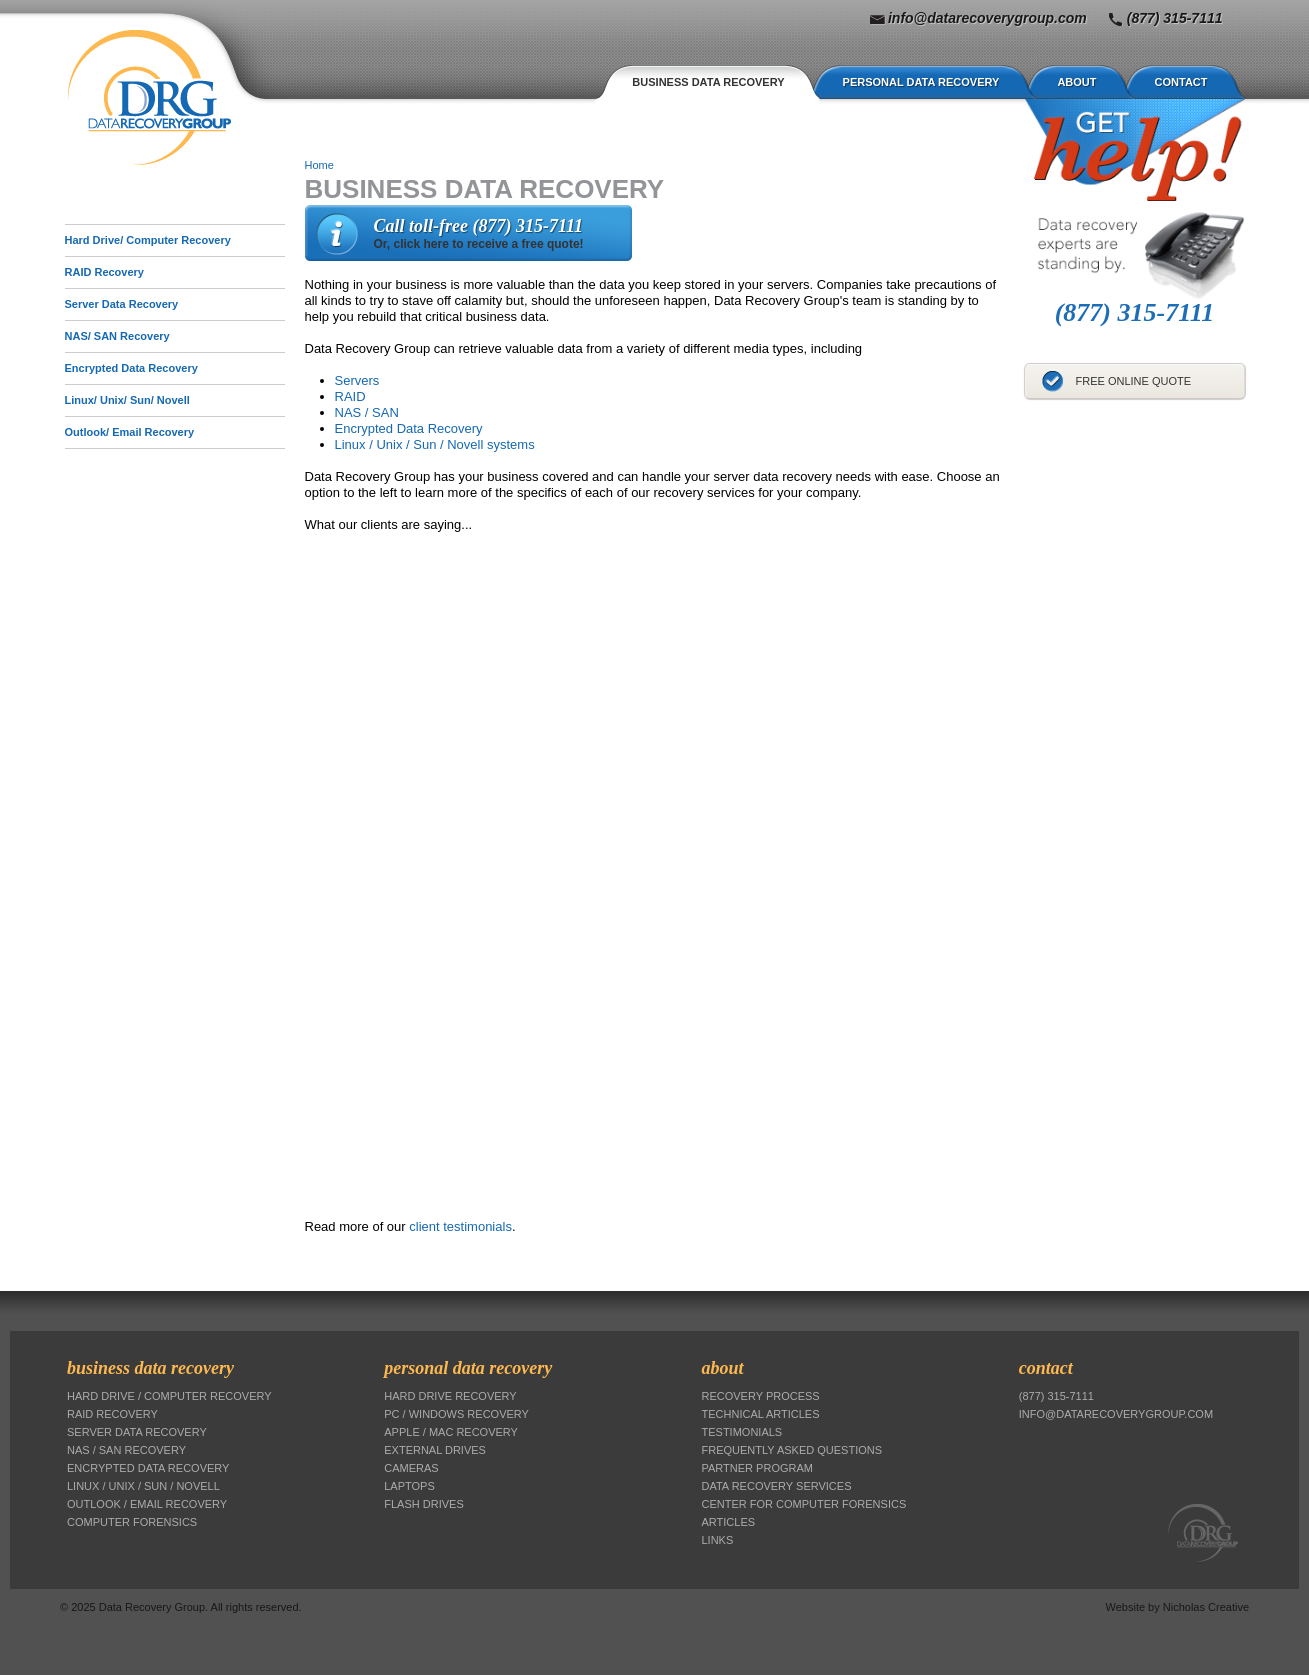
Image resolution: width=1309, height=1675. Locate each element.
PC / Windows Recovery (456, 1414)
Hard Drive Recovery (450, 1396)
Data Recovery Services (777, 1486)
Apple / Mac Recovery (451, 1432)
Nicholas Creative (1206, 1607)
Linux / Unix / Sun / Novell (143, 1486)
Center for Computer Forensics (804, 1504)
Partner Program (757, 1468)
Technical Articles (761, 1414)
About (1076, 82)
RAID (350, 396)
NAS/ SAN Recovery (117, 336)
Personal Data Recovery (921, 82)
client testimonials (460, 1226)
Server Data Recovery (122, 304)
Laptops (409, 1486)
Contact (1181, 82)
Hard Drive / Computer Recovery (169, 1396)
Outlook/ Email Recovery (130, 432)
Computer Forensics (132, 1522)
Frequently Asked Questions (792, 1450)
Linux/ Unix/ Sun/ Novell (127, 400)
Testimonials (742, 1432)
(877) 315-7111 (1175, 18)
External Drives (435, 1450)
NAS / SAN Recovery (126, 1450)
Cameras (411, 1468)
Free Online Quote (1134, 381)
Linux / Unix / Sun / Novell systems (435, 444)
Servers (357, 380)
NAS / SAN (367, 412)
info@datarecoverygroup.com (987, 18)
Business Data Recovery (708, 82)
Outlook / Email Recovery (147, 1504)
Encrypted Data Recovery (409, 428)
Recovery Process (761, 1396)
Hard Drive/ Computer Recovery (148, 240)
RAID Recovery (104, 272)
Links (718, 1540)
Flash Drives (423, 1504)
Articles (729, 1522)
